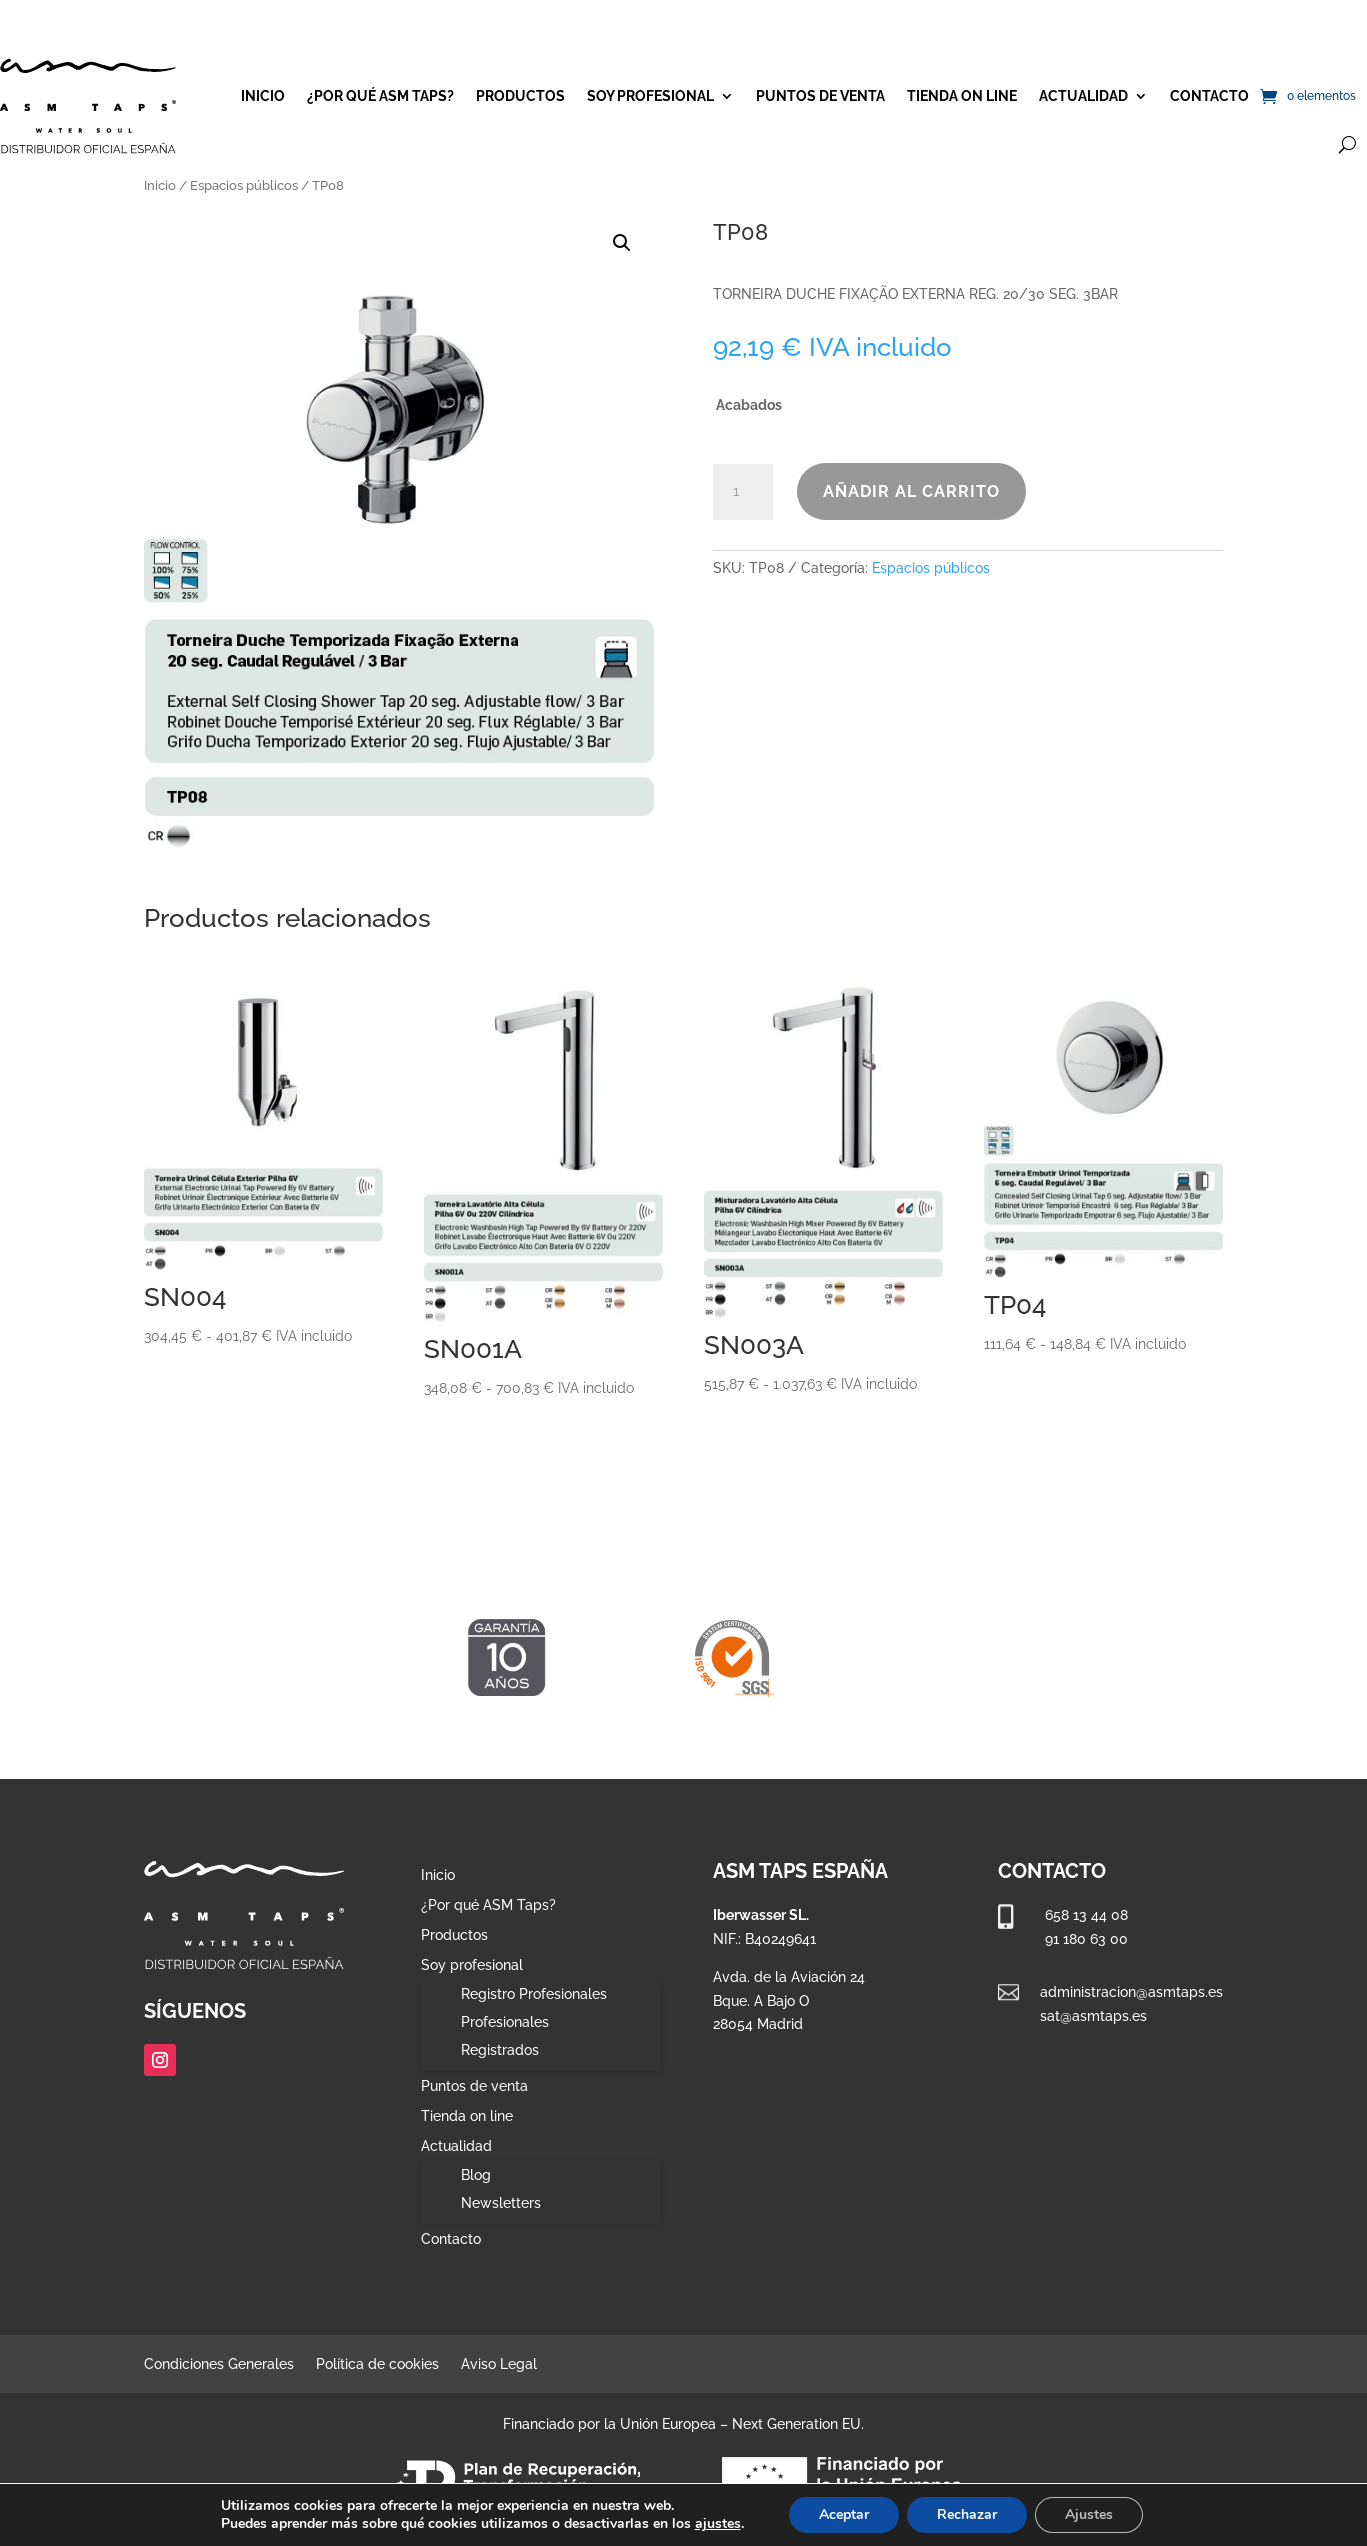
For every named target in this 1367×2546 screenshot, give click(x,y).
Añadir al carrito (911, 491)
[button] (622, 243)
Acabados (749, 405)
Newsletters (501, 2203)
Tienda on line (962, 96)
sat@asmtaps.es (1093, 2016)
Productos (520, 96)
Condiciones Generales (219, 2364)
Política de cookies (377, 2364)
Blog (476, 2175)
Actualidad (1083, 96)
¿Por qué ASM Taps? (380, 96)
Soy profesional (650, 96)
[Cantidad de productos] (743, 492)
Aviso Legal (499, 2364)
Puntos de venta (820, 96)
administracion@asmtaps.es (1131, 1992)
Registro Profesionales (534, 1994)
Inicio (263, 96)
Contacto (1209, 96)
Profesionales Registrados (505, 2036)
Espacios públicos (244, 185)
